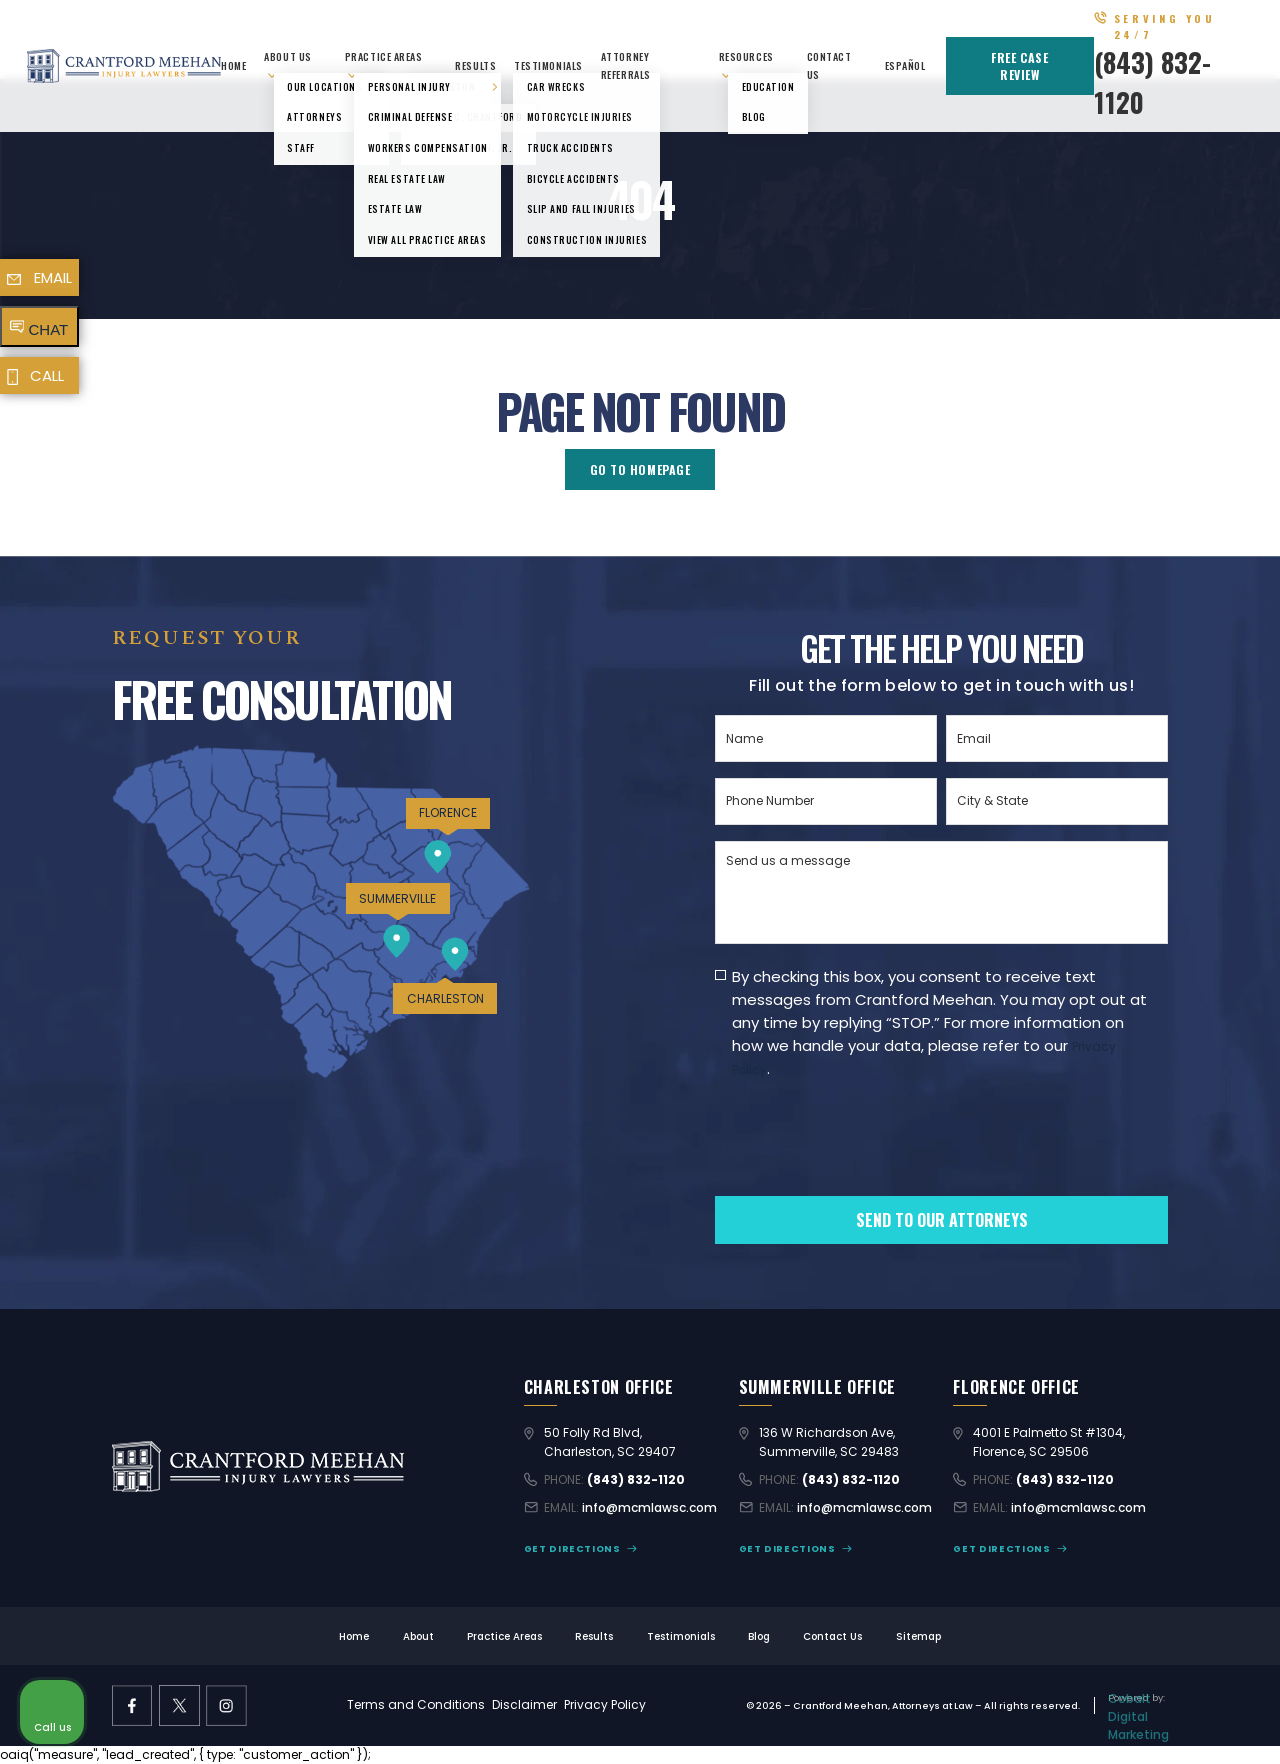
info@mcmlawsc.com (649, 1507)
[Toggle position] (1172, 1125)
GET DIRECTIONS (572, 1548)
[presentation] (867, 1171)
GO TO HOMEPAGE (640, 469)
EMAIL (53, 277)
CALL (47, 375)
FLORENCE (448, 812)
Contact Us (832, 1636)
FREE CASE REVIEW (1019, 66)
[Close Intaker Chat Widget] (1214, 1125)
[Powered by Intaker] (1110, 1722)
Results (475, 65)
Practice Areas (384, 56)
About (418, 1636)
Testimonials (548, 65)
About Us (287, 56)
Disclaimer (524, 1704)
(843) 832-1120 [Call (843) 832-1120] (636, 1479)
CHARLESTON (445, 998)
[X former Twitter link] (179, 1705)
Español (905, 65)
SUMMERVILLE (397, 898)
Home (233, 65)
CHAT (49, 329)
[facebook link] (132, 1705)
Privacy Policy (605, 1704)
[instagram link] (226, 1705)
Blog (759, 1636)
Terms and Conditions (416, 1704)
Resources (746, 56)
